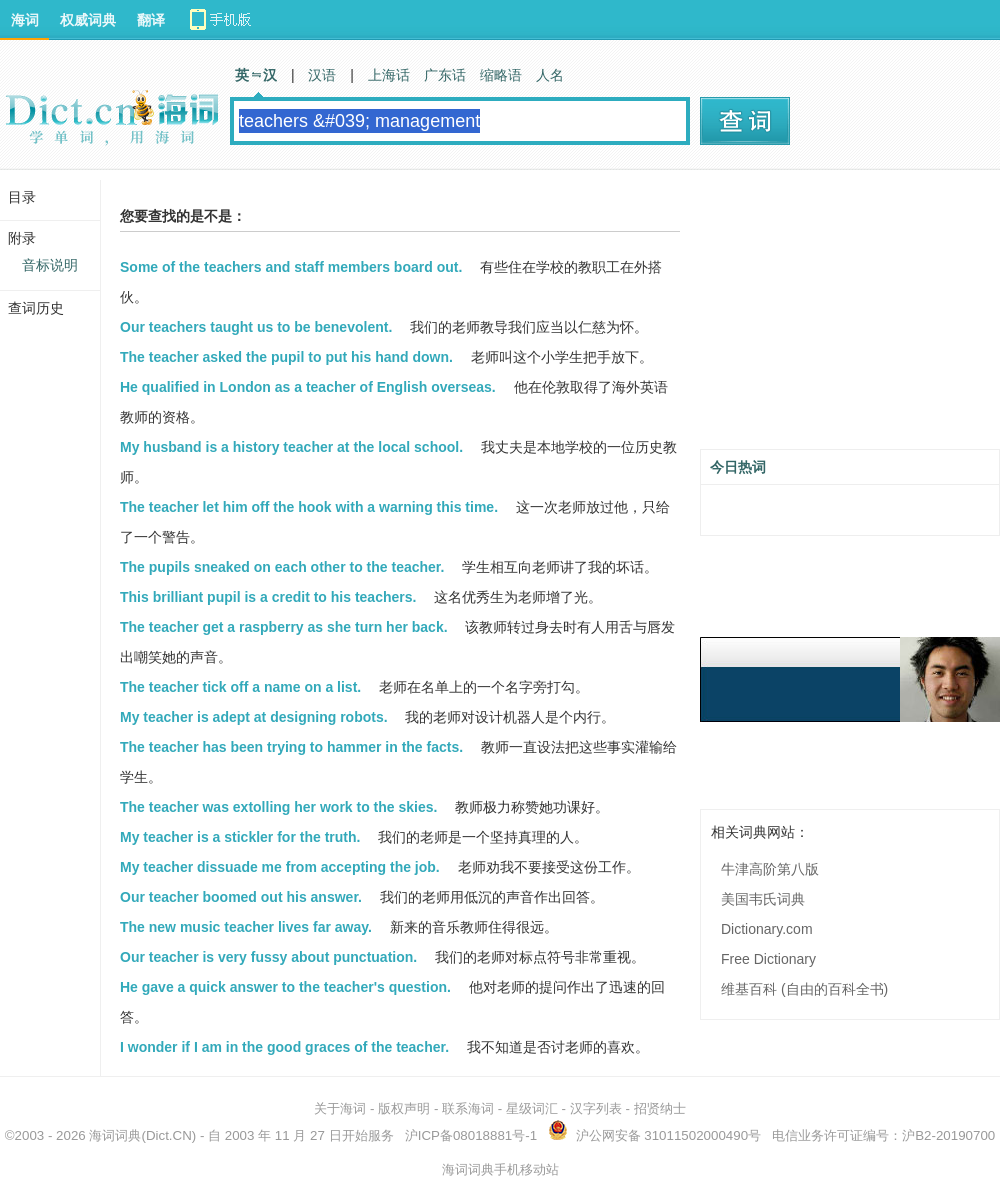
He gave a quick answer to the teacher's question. (285, 987)
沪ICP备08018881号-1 (471, 1135)
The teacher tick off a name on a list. (240, 687)
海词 (25, 20)
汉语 (322, 75)
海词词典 (115, 1135)
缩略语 (501, 75)
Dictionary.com (767, 929)
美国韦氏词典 (763, 899)
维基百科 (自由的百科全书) (804, 989)
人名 (550, 75)
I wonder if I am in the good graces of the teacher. (284, 1047)
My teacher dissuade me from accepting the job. (280, 867)
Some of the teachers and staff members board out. (291, 267)
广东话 (445, 75)
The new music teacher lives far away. (246, 927)
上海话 (389, 75)
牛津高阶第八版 (770, 869)
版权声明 (404, 1108)
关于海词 (340, 1108)
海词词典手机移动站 (500, 1169)
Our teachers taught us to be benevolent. (256, 327)
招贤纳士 (660, 1108)
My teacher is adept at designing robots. (254, 717)
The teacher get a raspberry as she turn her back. (284, 627)
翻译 (151, 20)
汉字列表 (596, 1108)
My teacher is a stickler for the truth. (240, 837)
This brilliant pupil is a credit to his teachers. (268, 597)
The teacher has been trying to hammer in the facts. (291, 747)
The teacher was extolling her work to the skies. (278, 807)
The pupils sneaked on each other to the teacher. (282, 567)
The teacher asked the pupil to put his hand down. (286, 357)
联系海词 (468, 1108)
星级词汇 (532, 1108)
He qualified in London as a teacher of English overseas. (308, 387)
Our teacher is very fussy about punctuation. (268, 957)
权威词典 (88, 20)
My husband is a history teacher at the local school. (291, 447)
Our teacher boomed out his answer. (241, 897)
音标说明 (50, 265)
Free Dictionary (768, 959)
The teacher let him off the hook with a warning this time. (309, 507)
